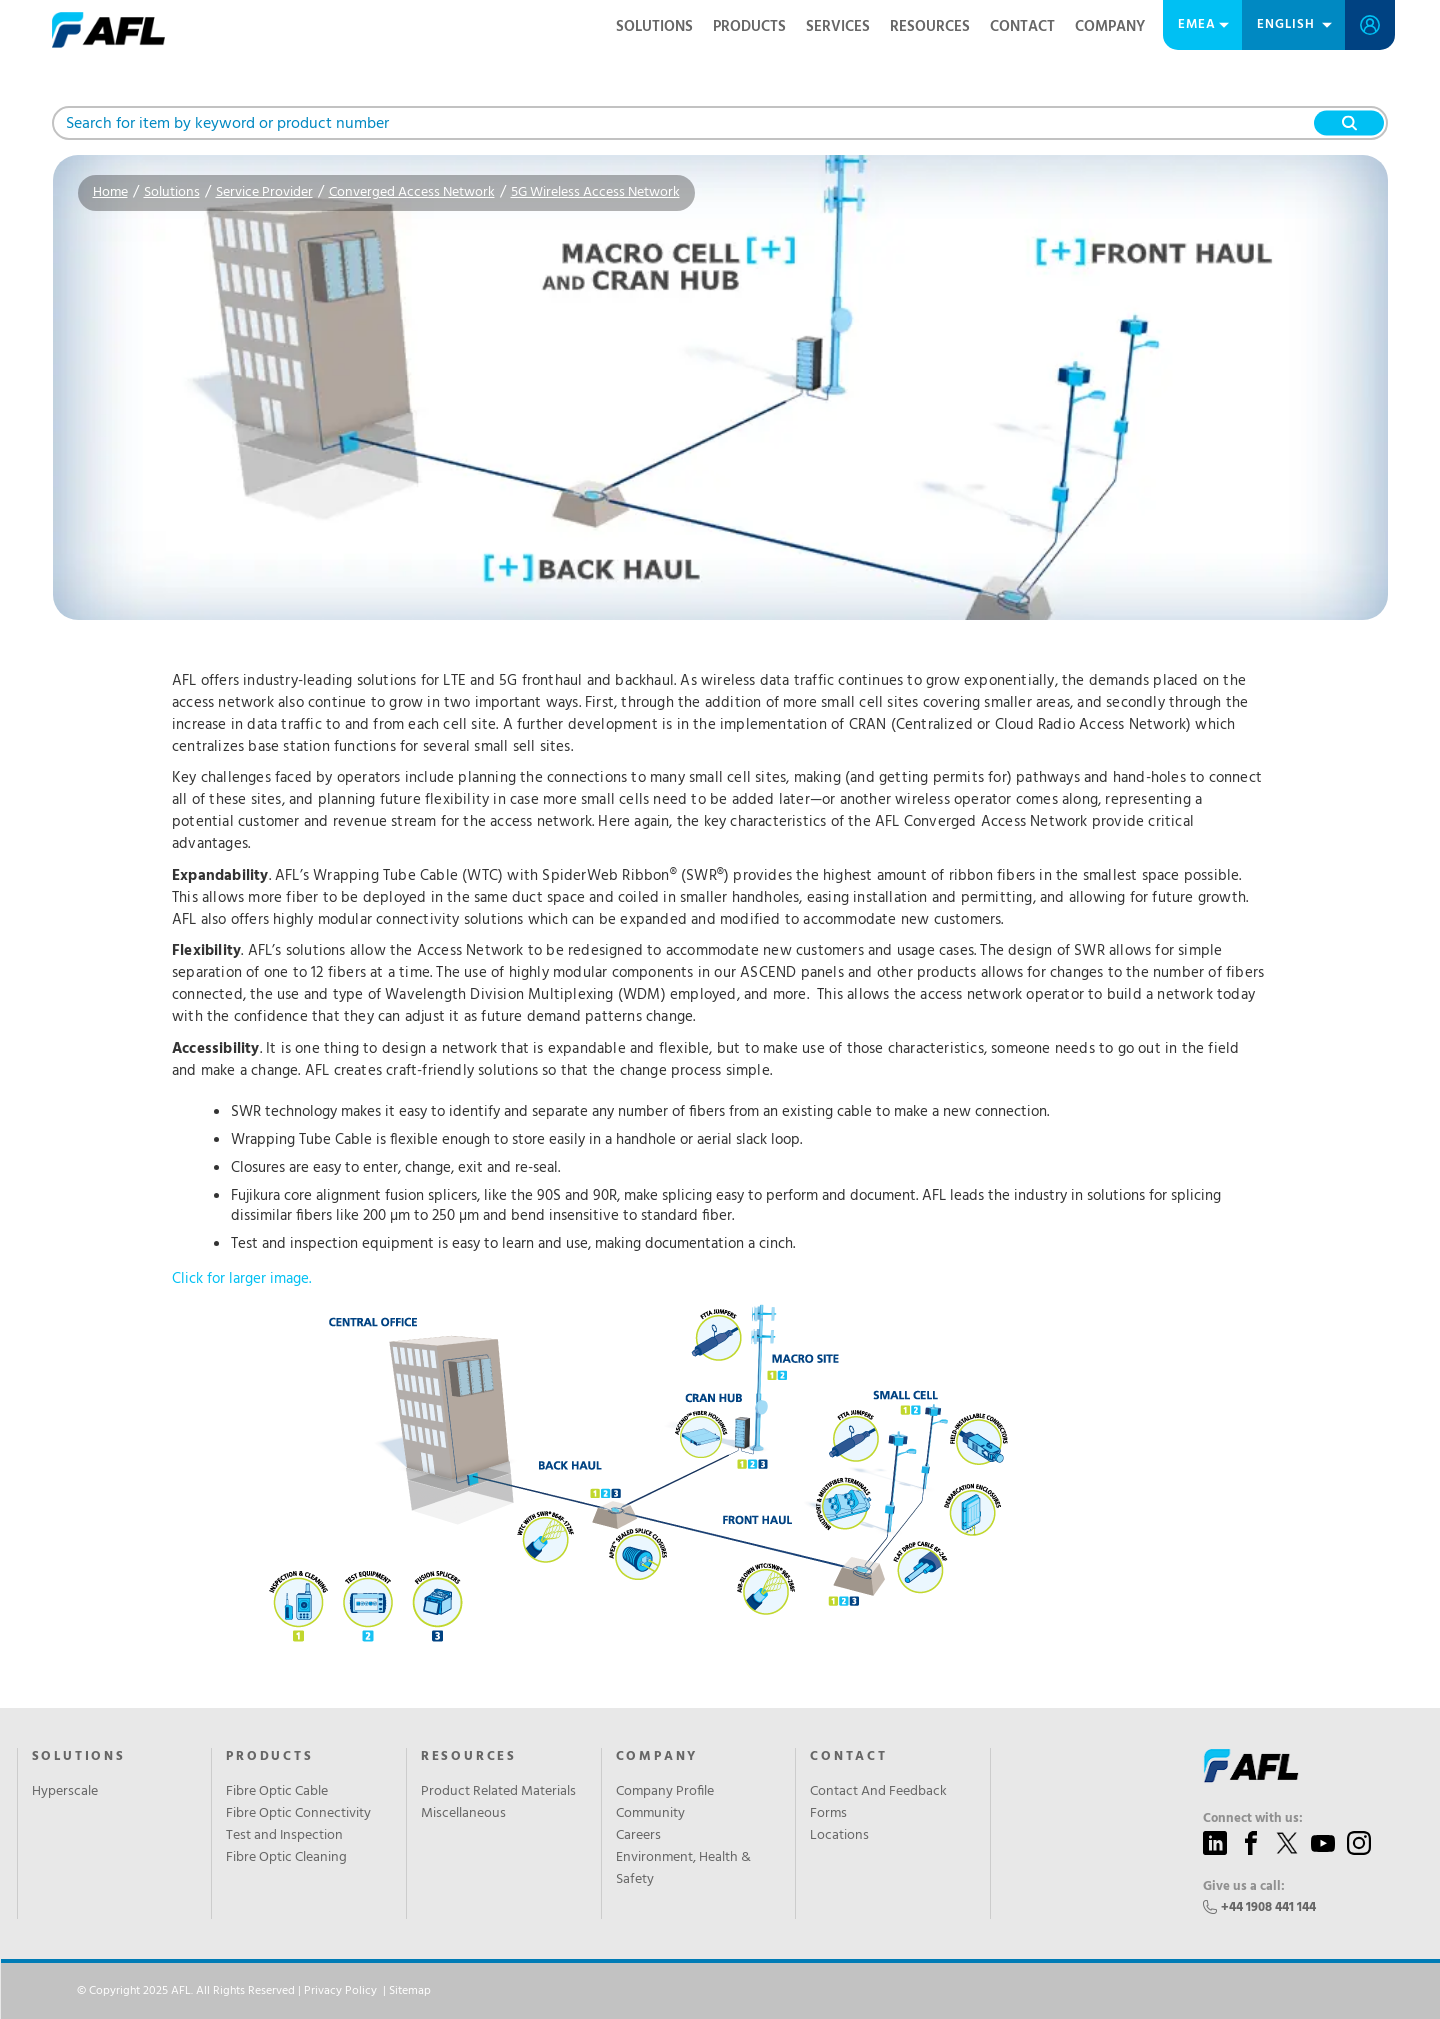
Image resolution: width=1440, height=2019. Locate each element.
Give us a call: (1244, 1887)
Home (110, 192)
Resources (930, 27)
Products (749, 27)
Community (650, 1814)
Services (838, 27)
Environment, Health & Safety (683, 1869)
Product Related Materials (498, 1792)
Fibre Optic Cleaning (286, 1858)
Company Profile (665, 1792)
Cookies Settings (969, 1990)
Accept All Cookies (1239, 1990)
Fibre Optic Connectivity (298, 1814)
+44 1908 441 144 (1268, 1907)
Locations (839, 1836)
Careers (638, 1836)
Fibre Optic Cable (277, 1792)
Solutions (654, 27)
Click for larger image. (649, 1463)
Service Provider (264, 192)
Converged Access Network (412, 192)
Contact (1022, 27)
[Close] (1408, 1990)
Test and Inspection (284, 1836)
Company (1110, 27)
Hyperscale (65, 1792)
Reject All (1105, 1990)
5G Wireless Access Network (595, 192)
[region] (720, 1992)
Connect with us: (1253, 1819)
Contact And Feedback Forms (878, 1803)
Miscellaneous (463, 1814)
